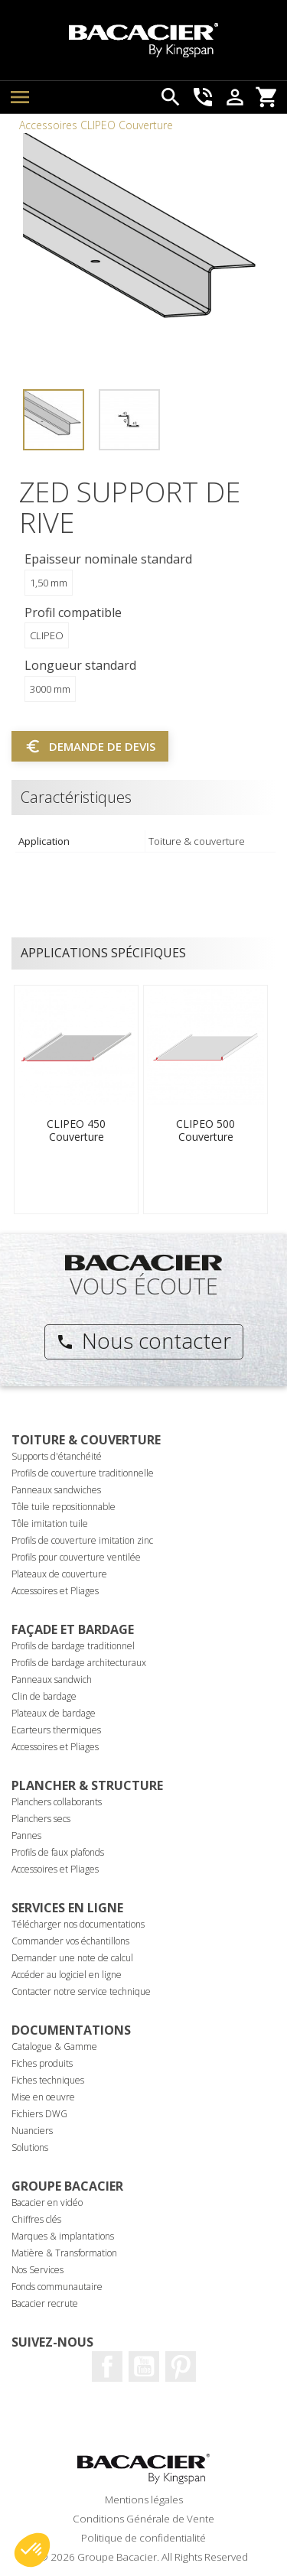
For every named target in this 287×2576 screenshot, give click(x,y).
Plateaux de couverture (59, 1573)
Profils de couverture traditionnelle (82, 1473)
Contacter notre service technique (81, 1991)
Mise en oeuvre (43, 2096)
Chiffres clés (36, 2219)
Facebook (107, 2366)
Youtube (144, 2366)
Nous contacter (143, 1340)
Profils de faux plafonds (57, 1852)
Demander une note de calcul (72, 1957)
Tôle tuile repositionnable (63, 1506)
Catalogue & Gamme (54, 2046)
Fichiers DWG (39, 2113)
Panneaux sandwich (51, 1679)
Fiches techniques (47, 2080)
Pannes (26, 1835)
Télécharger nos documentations (78, 1924)
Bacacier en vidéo (47, 2202)
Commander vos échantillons (70, 1940)
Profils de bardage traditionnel (73, 1645)
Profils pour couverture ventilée (76, 1557)
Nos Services (37, 2269)
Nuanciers (32, 2130)
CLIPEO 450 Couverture (76, 1130)
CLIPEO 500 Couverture (205, 1130)
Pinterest (180, 2366)
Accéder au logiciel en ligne (66, 1974)
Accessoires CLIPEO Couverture (96, 125)
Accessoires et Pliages (55, 1590)
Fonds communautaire (57, 2286)
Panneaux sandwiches (56, 1489)
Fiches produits (42, 2063)
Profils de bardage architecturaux (78, 1662)
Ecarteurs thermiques (56, 1729)
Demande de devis (89, 746)
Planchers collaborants (56, 1801)
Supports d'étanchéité (56, 1456)
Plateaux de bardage (53, 1713)
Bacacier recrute (44, 2303)
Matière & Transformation (64, 2252)
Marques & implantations (62, 2236)
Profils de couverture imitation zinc (82, 1540)
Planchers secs (40, 1818)
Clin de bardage (44, 1696)
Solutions (29, 2147)
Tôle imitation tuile (49, 1523)
